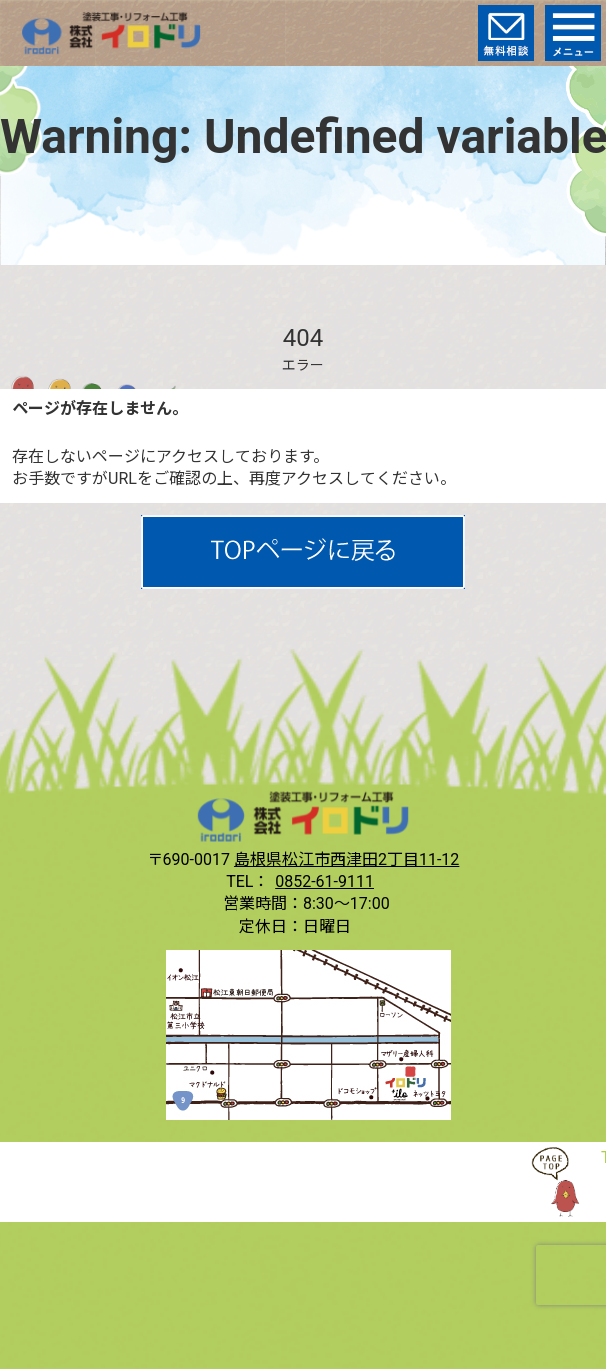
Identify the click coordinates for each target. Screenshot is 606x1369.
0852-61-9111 (324, 881)
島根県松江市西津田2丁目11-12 (346, 859)
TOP (566, 1182)
